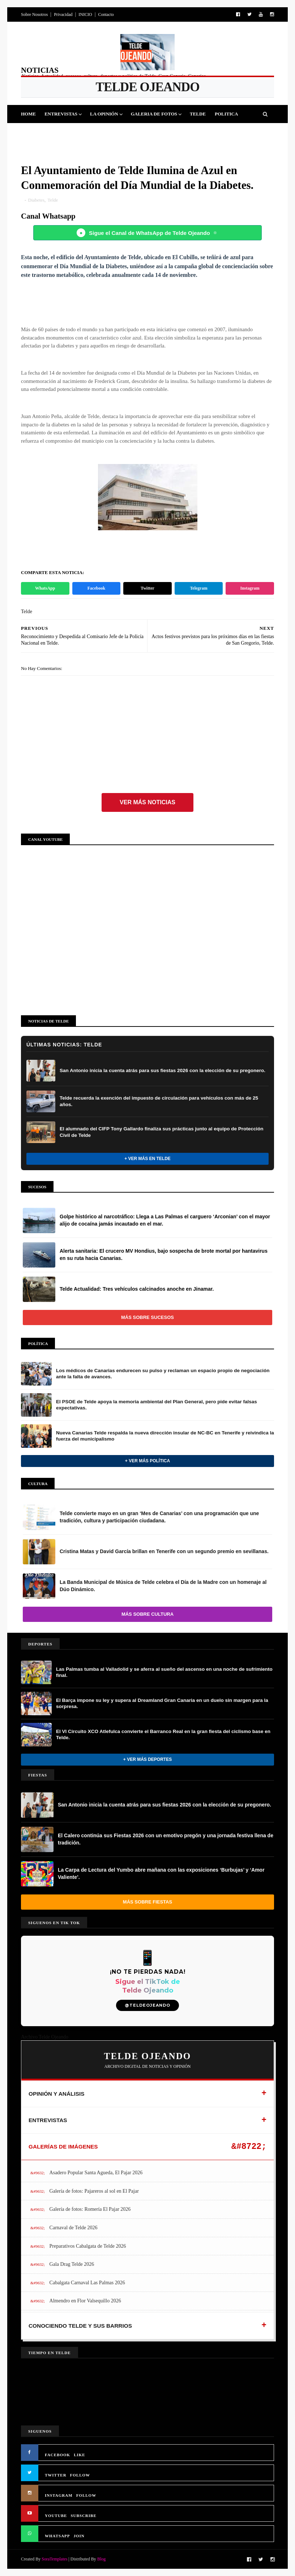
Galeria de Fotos (154, 114)
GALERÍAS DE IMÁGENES (63, 2146)
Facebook (96, 588)
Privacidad (63, 14)
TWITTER (56, 2475)
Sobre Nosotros (34, 14)
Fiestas (69, 132)
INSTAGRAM (59, 2495)
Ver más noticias (147, 802)
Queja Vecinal (200, 132)
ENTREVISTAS (48, 2120)
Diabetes (36, 200)
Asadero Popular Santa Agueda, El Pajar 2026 (96, 2172)
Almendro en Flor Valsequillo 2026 (85, 2300)
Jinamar (161, 132)
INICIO (85, 14)
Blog (101, 2559)
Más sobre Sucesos (147, 1317)
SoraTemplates (54, 2559)
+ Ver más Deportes (147, 1759)
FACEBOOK (57, 2455)
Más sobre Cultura (147, 1614)
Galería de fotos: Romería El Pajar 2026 (90, 2209)
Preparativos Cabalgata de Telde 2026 (88, 2246)
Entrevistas (60, 114)
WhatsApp (45, 588)
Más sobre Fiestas (147, 1902)
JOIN (79, 2536)
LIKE (79, 2455)
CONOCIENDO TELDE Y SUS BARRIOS (80, 2326)
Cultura (99, 132)
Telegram (198, 588)
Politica (226, 114)
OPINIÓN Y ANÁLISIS (57, 2094)
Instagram (250, 588)
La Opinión (104, 114)
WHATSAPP (57, 2536)
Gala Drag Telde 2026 (72, 2264)
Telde (198, 114)
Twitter (147, 588)
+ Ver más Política (147, 1460)
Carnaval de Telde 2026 (74, 2227)
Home (28, 114)
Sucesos (130, 132)
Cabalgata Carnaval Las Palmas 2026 (87, 2282)
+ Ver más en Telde (147, 1158)
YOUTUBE (56, 2515)
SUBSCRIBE (83, 2515)
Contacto (106, 14)
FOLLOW (80, 2475)
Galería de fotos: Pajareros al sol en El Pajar (94, 2191)
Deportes (38, 132)
